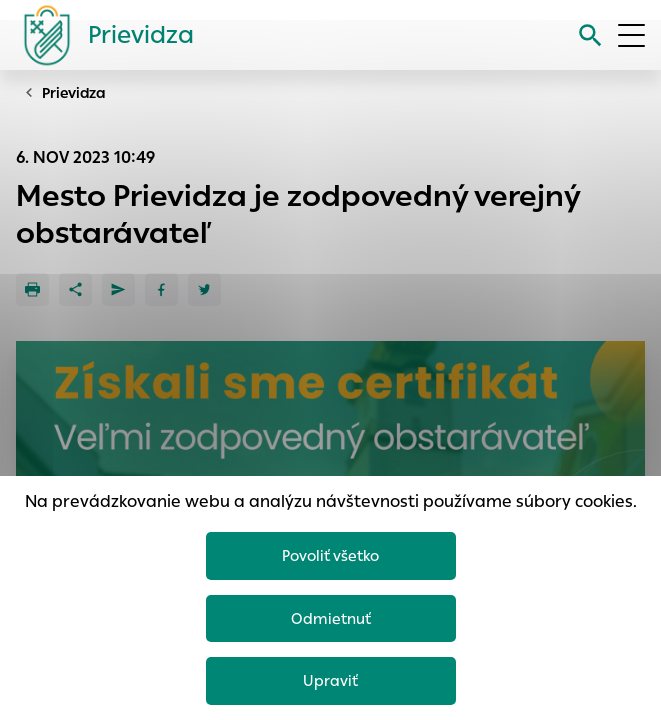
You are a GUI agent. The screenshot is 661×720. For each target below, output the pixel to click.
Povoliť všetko (330, 555)
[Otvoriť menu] (631, 35)
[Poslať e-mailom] (118, 289)
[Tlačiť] (32, 289)
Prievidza (74, 93)
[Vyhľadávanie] (590, 35)
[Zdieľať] (75, 289)
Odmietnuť (331, 618)
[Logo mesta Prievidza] (101, 35)
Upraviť (330, 680)
